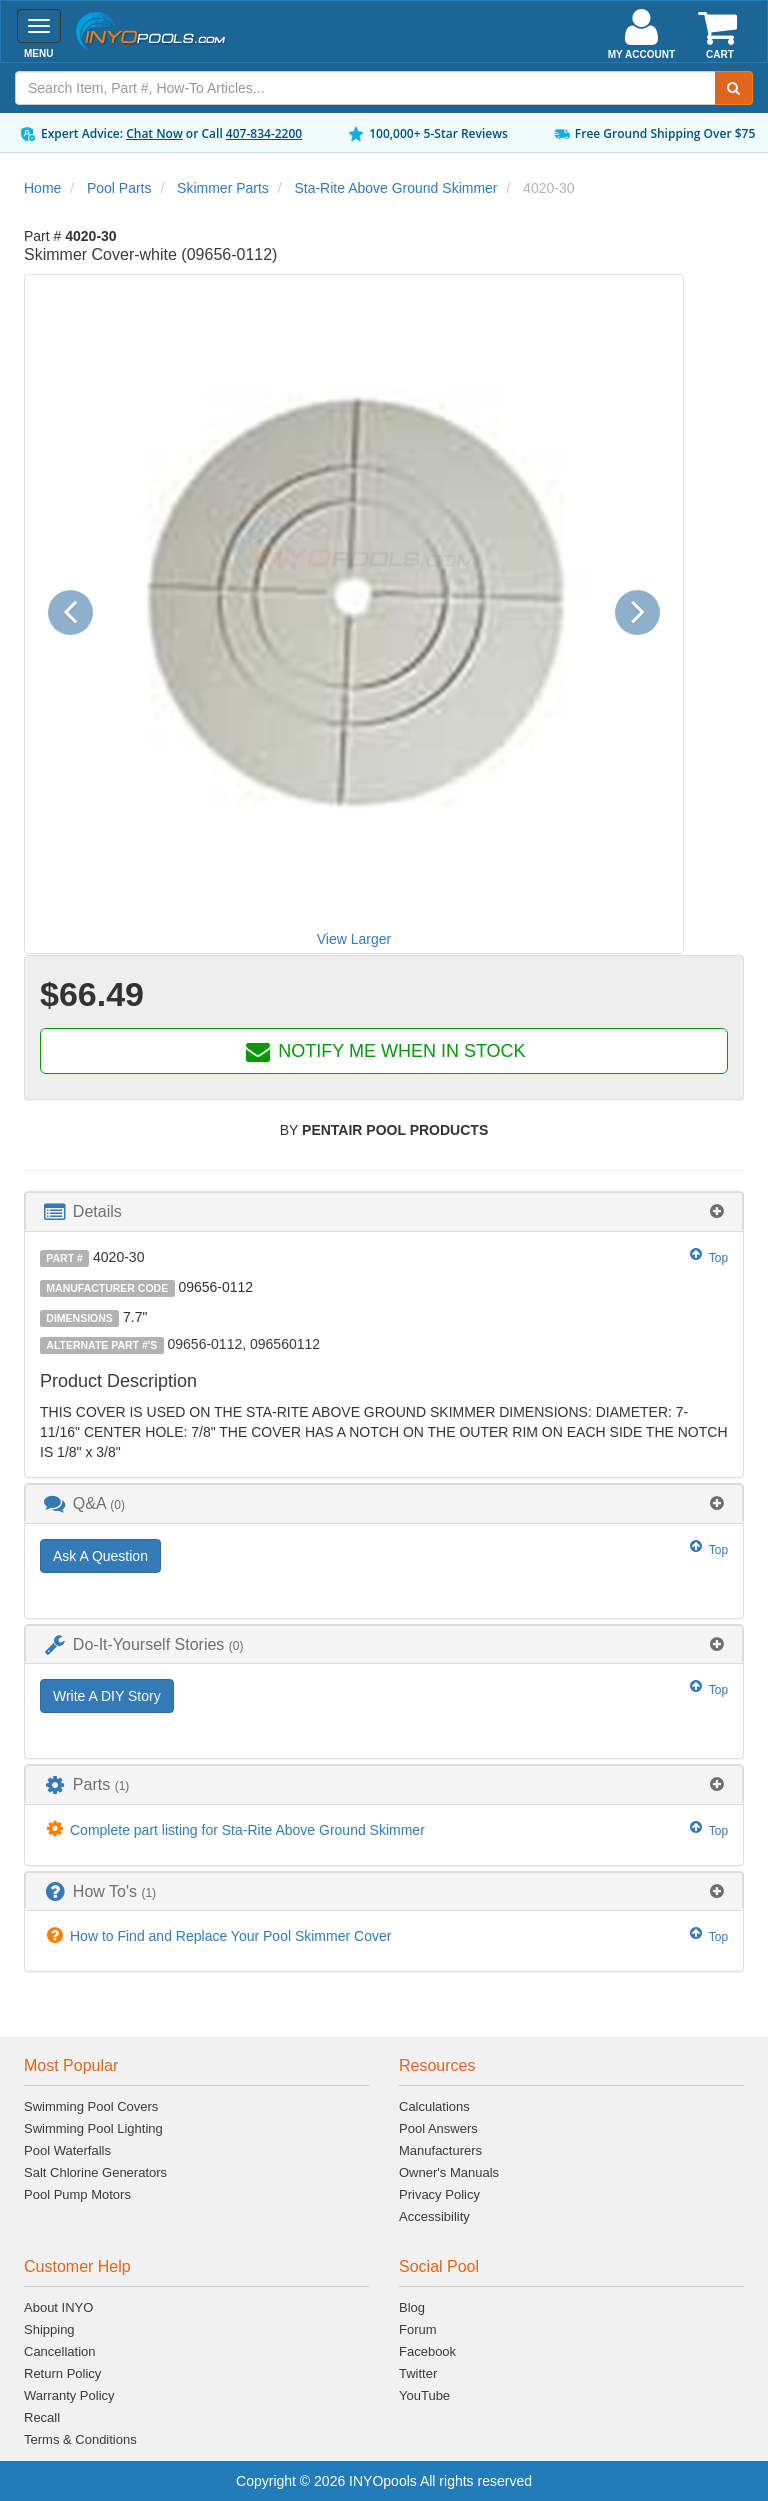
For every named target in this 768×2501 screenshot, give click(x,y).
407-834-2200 (264, 133)
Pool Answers (438, 2128)
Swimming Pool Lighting (93, 2128)
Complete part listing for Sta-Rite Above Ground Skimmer (247, 1830)
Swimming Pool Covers (91, 2106)
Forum (418, 2329)
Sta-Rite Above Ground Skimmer (395, 188)
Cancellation (60, 2351)
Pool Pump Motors (77, 2194)
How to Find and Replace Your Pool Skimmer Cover (230, 1936)
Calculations (434, 2106)
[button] (78, 613)
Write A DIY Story (107, 1696)
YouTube (424, 2395)
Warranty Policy (69, 2395)
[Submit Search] (734, 88)
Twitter (418, 2373)
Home (42, 188)
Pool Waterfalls (67, 2150)
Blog (412, 2307)
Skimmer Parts (223, 188)
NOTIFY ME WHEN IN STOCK (383, 1051)
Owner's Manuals (449, 2172)
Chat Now (154, 133)
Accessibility (434, 2216)
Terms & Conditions (80, 2439)
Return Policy (62, 2373)
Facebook (427, 2351)
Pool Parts (119, 188)
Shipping (49, 2329)
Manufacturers (440, 2150)
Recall (42, 2417)
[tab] (384, 1211)
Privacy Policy (439, 2194)
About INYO (58, 2307)
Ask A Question (100, 1556)
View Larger (354, 939)
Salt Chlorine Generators (95, 2172)
